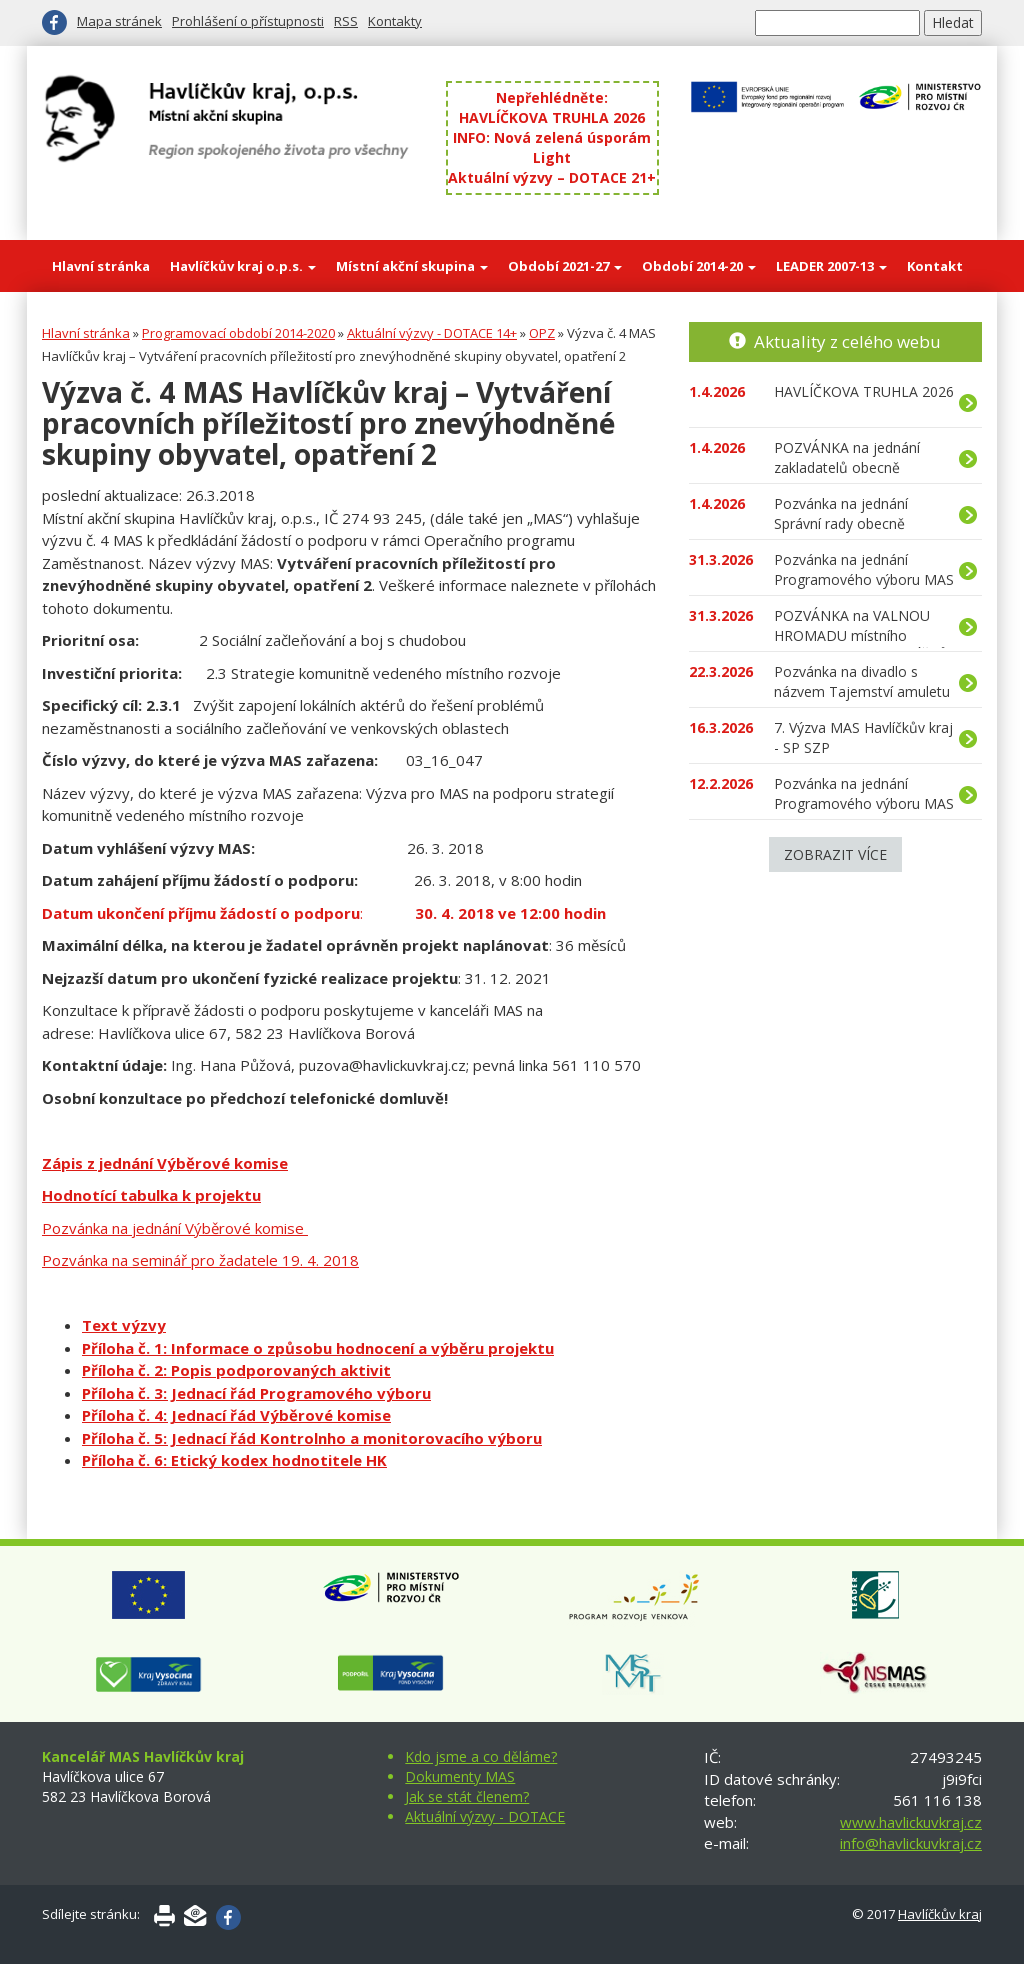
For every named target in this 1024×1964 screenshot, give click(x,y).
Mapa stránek (119, 21)
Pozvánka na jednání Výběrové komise (175, 1228)
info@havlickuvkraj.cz (911, 1843)
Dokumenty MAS (460, 1776)
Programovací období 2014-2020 (238, 333)
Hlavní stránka (101, 266)
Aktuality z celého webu (847, 341)
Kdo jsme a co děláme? (481, 1756)
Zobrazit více (835, 854)
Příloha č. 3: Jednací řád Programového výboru (256, 1393)
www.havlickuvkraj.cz (911, 1822)
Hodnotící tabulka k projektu (151, 1195)
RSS (346, 21)
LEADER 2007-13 (831, 266)
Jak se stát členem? (467, 1796)
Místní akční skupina (412, 266)
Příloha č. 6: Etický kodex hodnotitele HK (234, 1460)
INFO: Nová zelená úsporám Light (552, 147)
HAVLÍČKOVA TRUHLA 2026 (552, 117)
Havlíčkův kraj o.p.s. (243, 266)
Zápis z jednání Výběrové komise (165, 1163)
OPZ (542, 333)
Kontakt (935, 266)
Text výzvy (124, 1325)
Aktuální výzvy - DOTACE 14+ (432, 333)
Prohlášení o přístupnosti (248, 21)
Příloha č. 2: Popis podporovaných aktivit (236, 1370)
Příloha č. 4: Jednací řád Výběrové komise (236, 1415)
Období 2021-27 (565, 266)
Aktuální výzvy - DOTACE (485, 1816)
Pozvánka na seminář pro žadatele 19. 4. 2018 (200, 1260)
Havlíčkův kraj (940, 1914)
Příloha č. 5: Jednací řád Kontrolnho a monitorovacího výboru (312, 1438)
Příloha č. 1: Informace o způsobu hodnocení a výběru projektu (318, 1348)
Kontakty (395, 21)
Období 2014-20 (699, 266)
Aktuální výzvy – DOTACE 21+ (552, 177)
